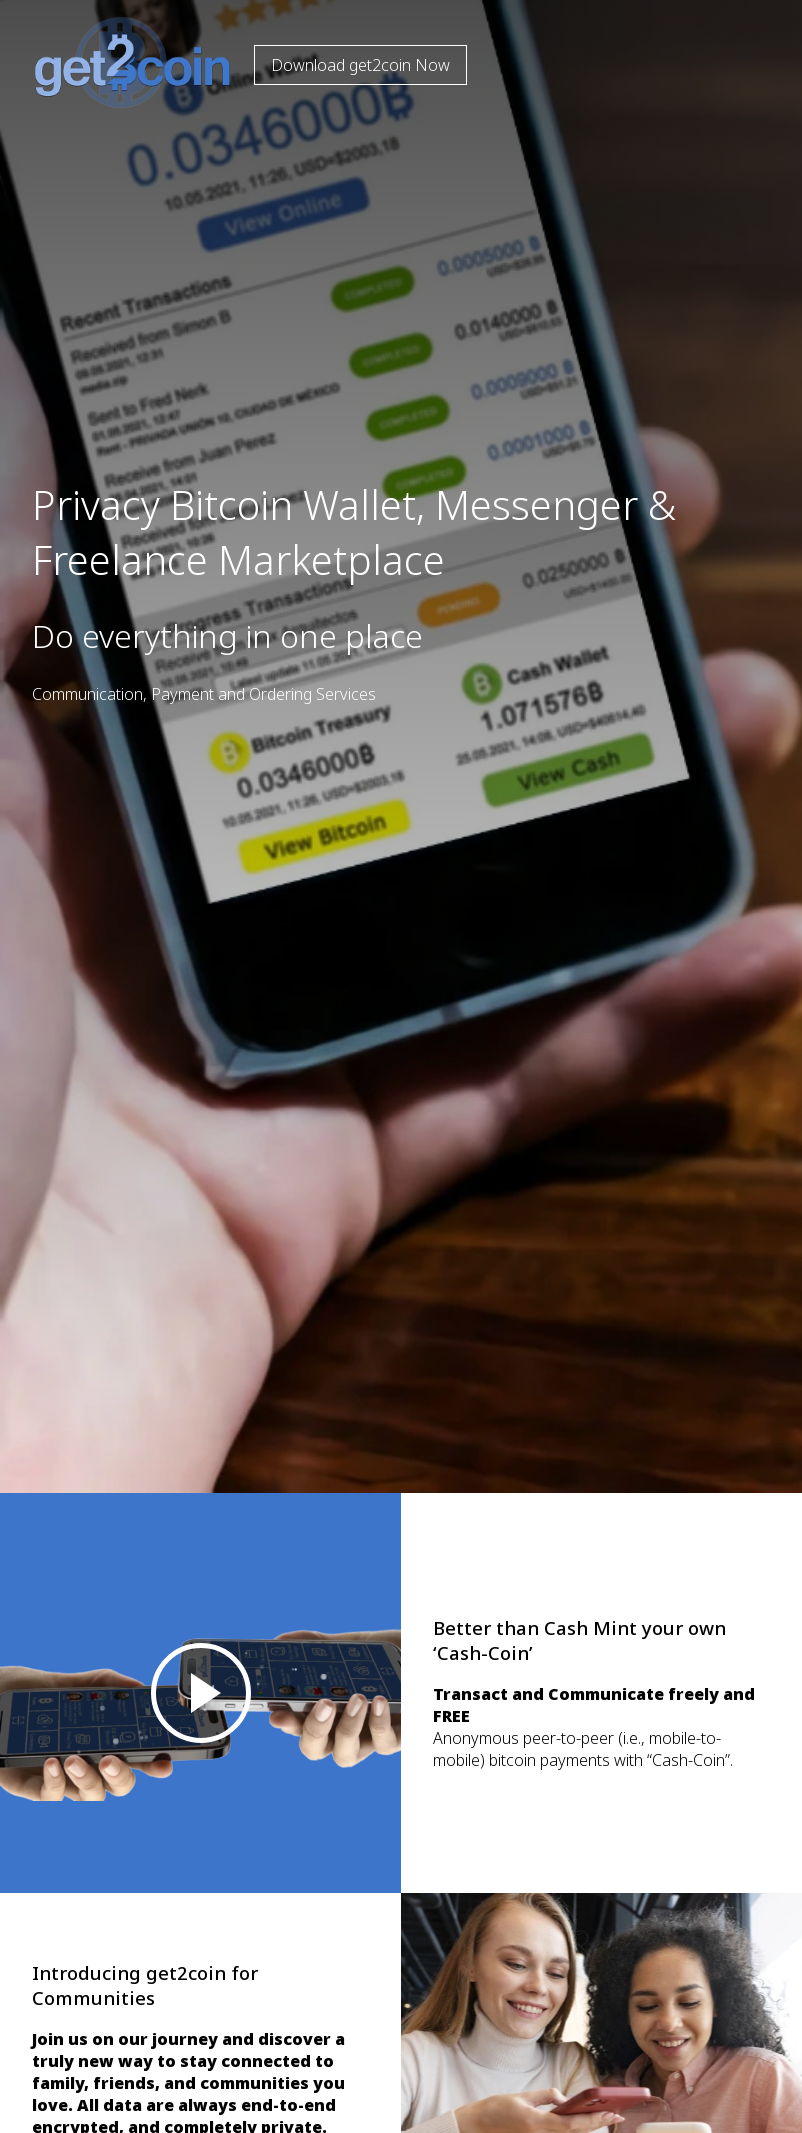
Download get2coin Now (360, 65)
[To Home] (120, 103)
